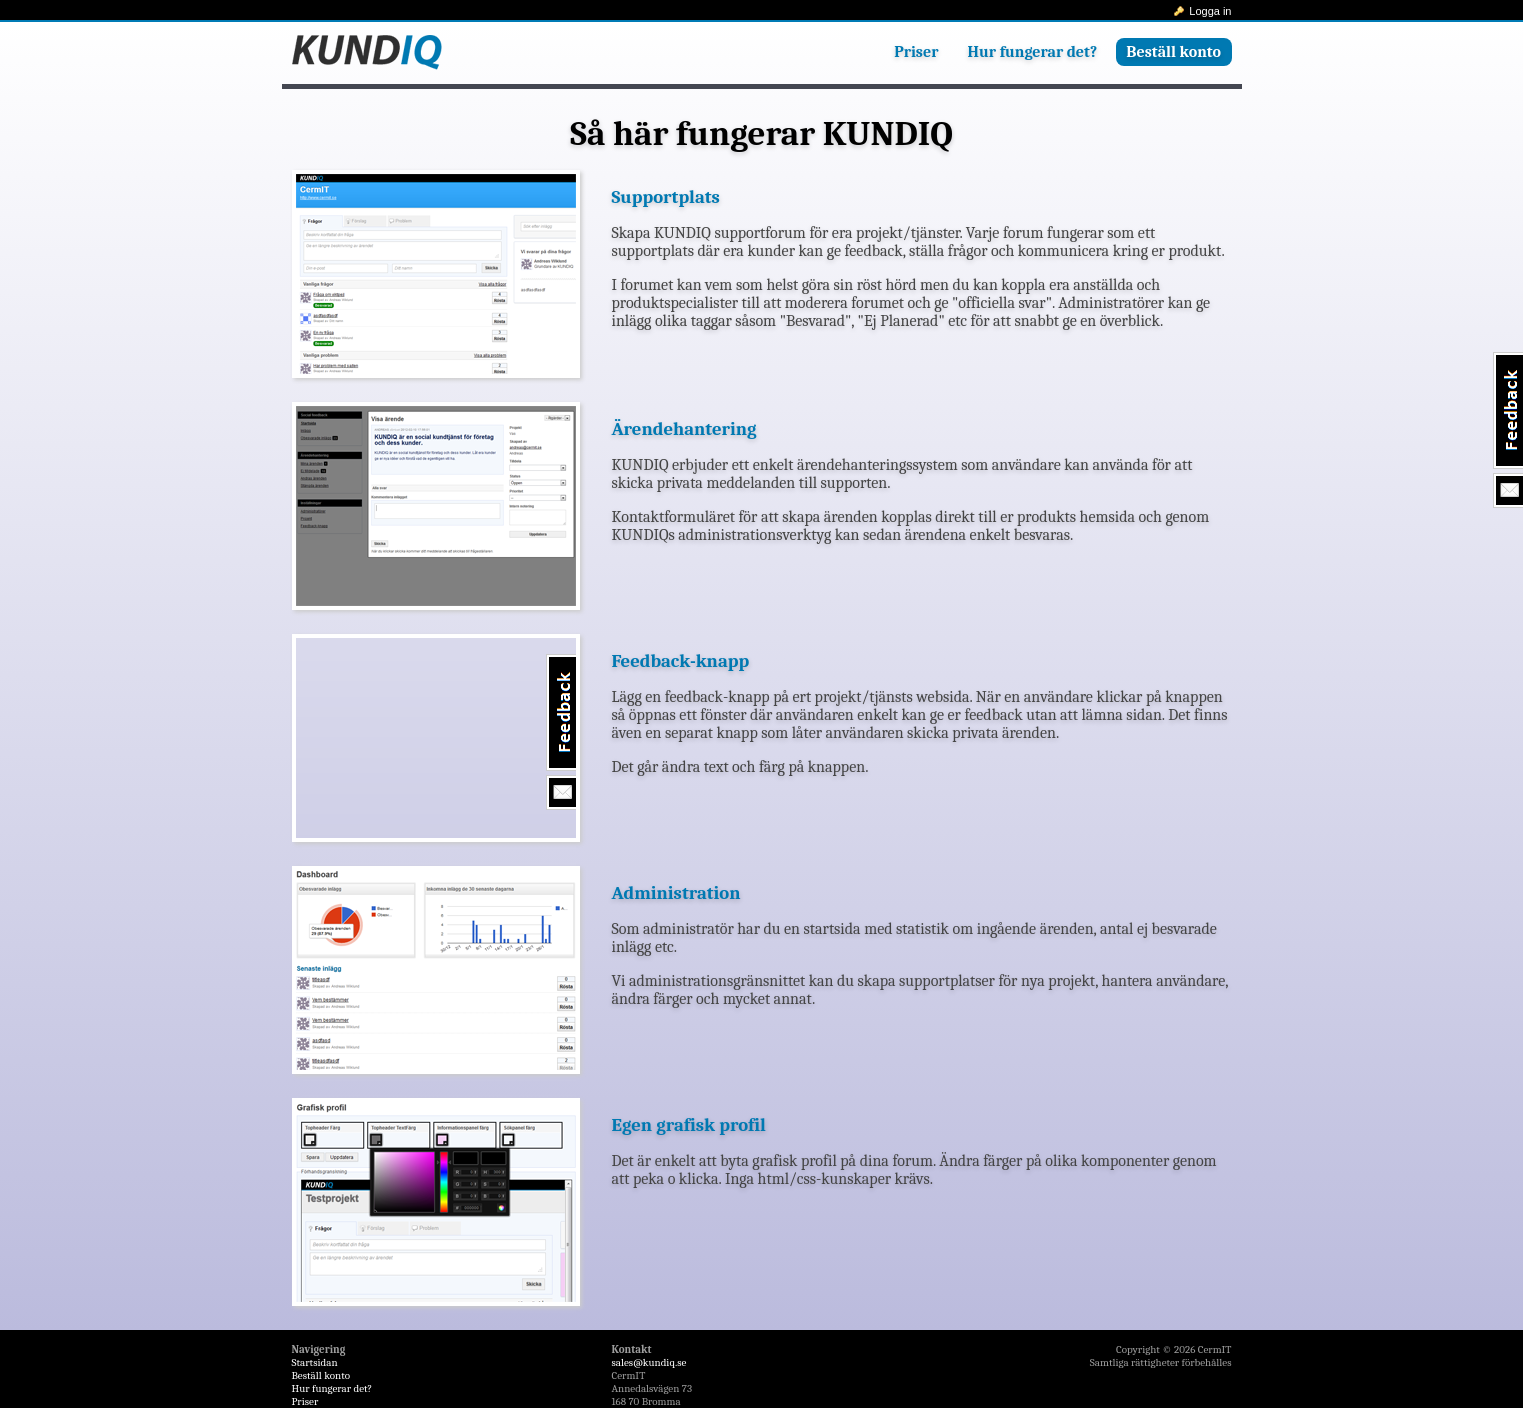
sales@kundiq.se (649, 1362)
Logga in (1210, 11)
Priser (916, 52)
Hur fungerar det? (1033, 52)
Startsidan (315, 1362)
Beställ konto (1173, 52)
